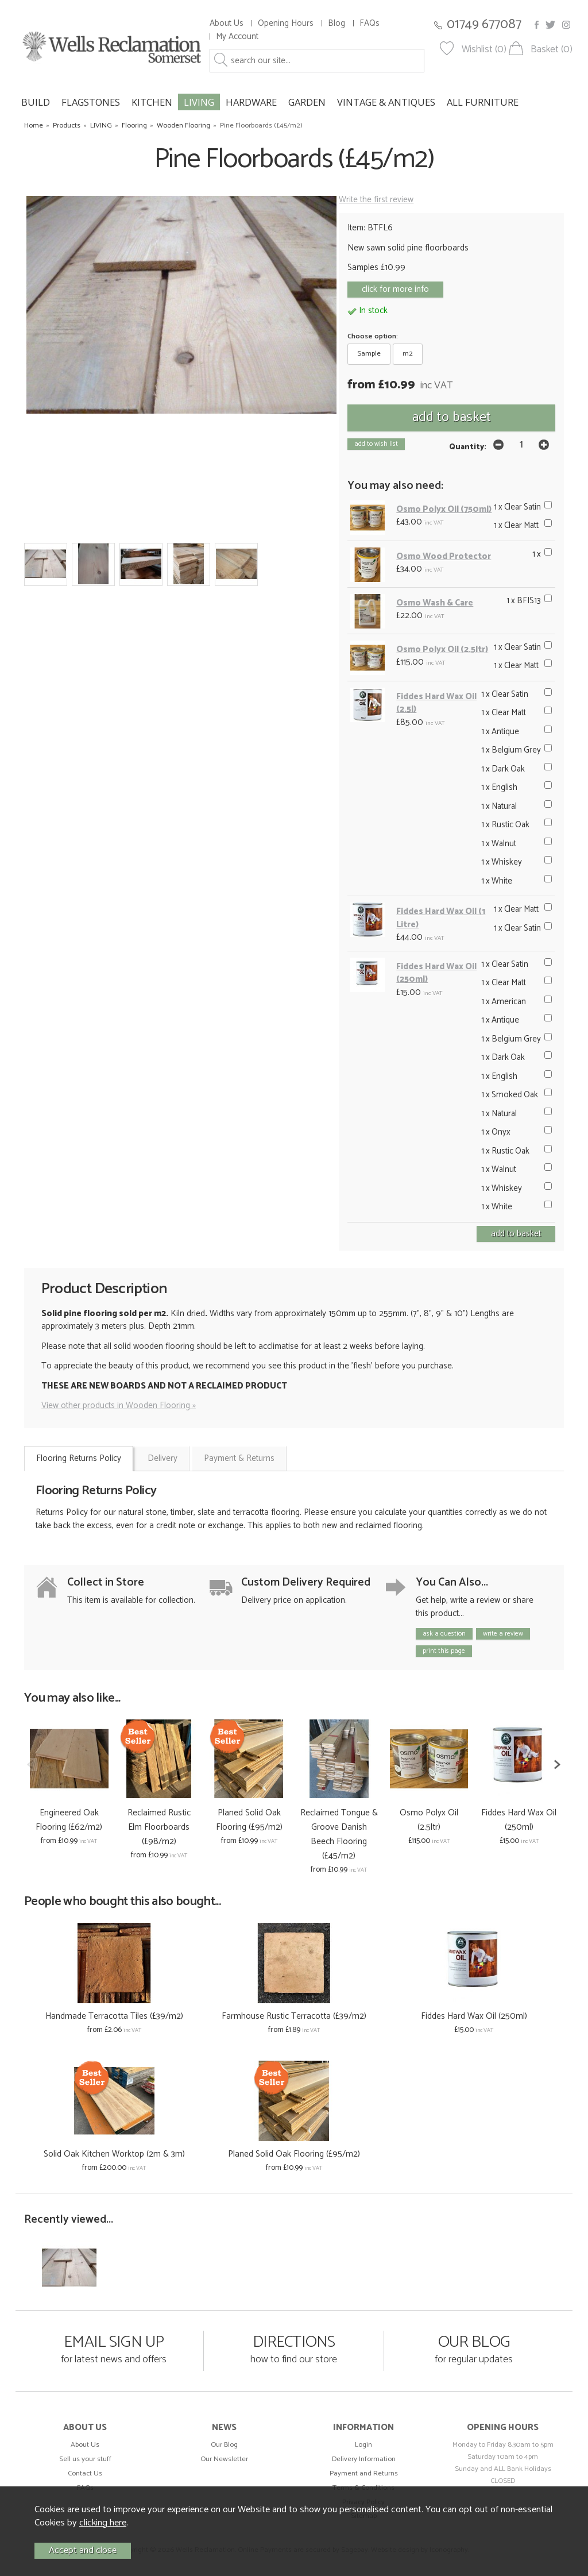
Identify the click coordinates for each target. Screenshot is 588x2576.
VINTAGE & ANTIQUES (386, 102)
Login (363, 2445)
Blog (336, 23)
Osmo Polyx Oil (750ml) (444, 509)
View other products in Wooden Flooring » (118, 1405)
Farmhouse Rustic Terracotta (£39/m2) (294, 2016)
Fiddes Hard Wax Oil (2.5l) (436, 703)
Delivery (162, 1458)
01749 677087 (484, 24)
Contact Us (85, 2473)
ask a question (444, 1633)
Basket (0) (551, 49)
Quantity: (467, 447)
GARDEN (307, 102)
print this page (444, 1650)
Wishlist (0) (484, 49)
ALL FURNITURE (483, 102)
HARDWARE (251, 102)
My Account (237, 36)
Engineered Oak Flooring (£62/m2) (69, 1820)
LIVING (199, 102)
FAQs (369, 23)
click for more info (395, 289)
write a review (503, 1633)
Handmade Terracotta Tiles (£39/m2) (114, 2016)
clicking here (102, 2523)
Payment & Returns (239, 1458)
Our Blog (224, 2445)
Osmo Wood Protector (443, 556)
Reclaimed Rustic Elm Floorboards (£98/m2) (159, 1827)
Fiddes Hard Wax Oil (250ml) (436, 973)
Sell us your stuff (85, 2459)
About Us (226, 23)
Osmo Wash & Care (434, 603)
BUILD (35, 102)
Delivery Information (364, 2459)
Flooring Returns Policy (78, 1458)
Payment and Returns (364, 2473)
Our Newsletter (224, 2459)
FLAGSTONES (90, 102)
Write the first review (376, 199)
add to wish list (376, 443)
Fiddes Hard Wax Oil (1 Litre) (440, 918)
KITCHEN (151, 102)
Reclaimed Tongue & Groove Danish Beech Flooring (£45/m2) (339, 1834)
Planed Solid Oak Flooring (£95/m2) (249, 1820)
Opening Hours (286, 23)
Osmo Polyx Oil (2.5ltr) (442, 649)
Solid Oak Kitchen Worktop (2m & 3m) (114, 2154)
